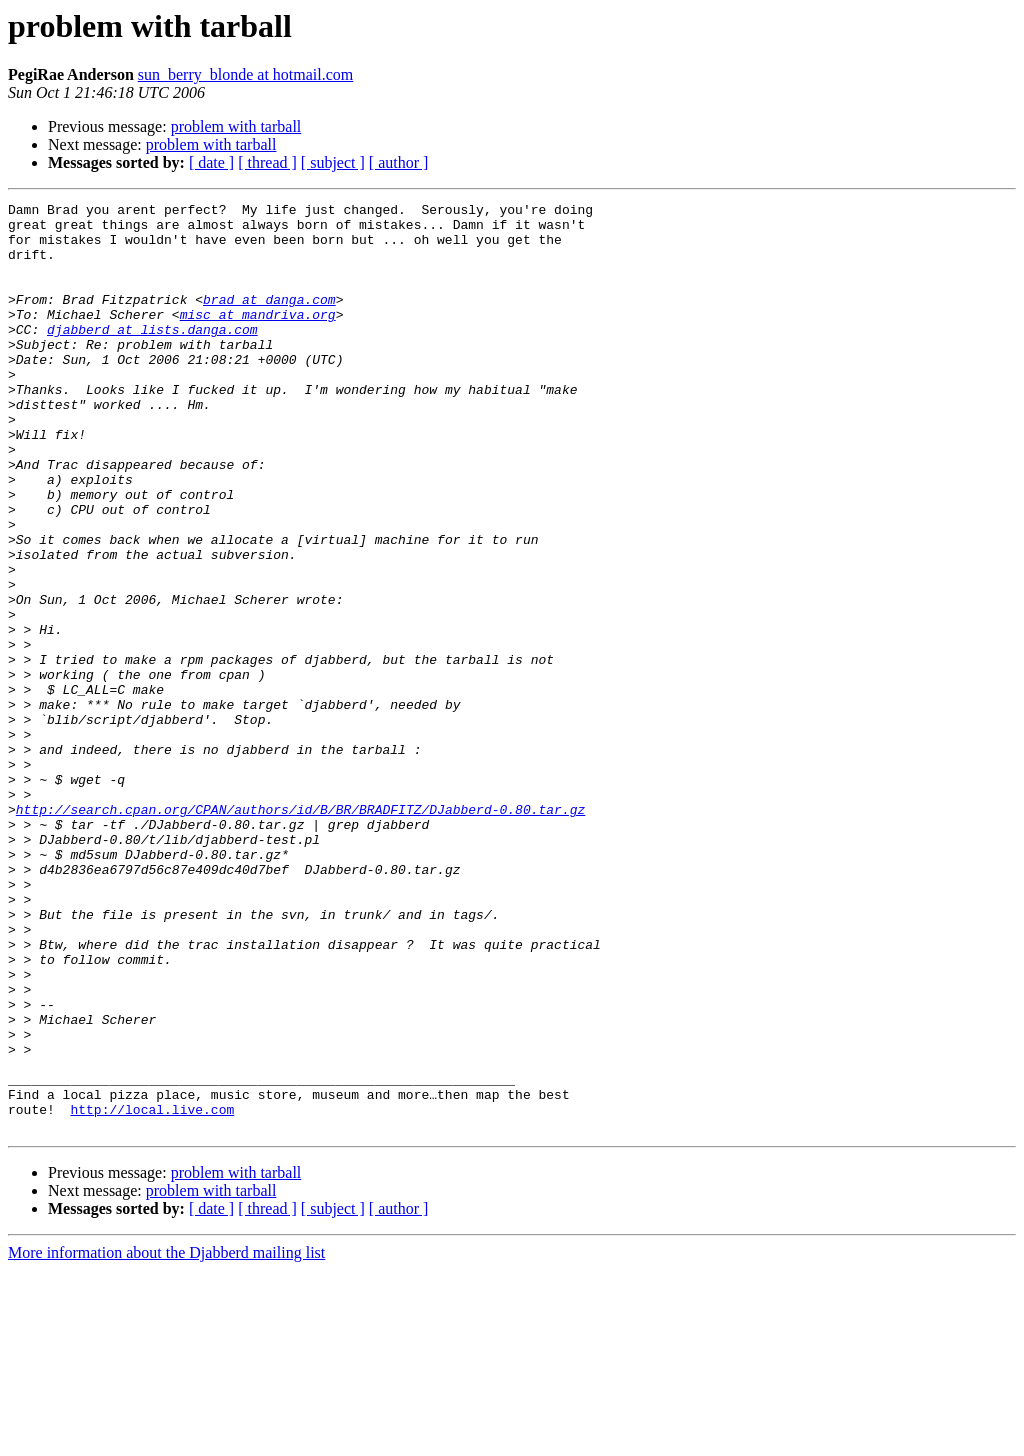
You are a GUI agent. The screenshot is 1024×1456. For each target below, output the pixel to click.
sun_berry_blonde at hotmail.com (246, 74)
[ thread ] (267, 162)
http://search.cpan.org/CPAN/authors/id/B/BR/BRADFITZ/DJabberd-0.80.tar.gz (300, 932)
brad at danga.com (269, 320)
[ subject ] (333, 162)
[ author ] (399, 162)
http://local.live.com (152, 1292)
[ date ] (211, 162)
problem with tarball (236, 126)
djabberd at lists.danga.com (152, 356)
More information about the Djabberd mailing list (166, 1438)
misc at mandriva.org (258, 338)
